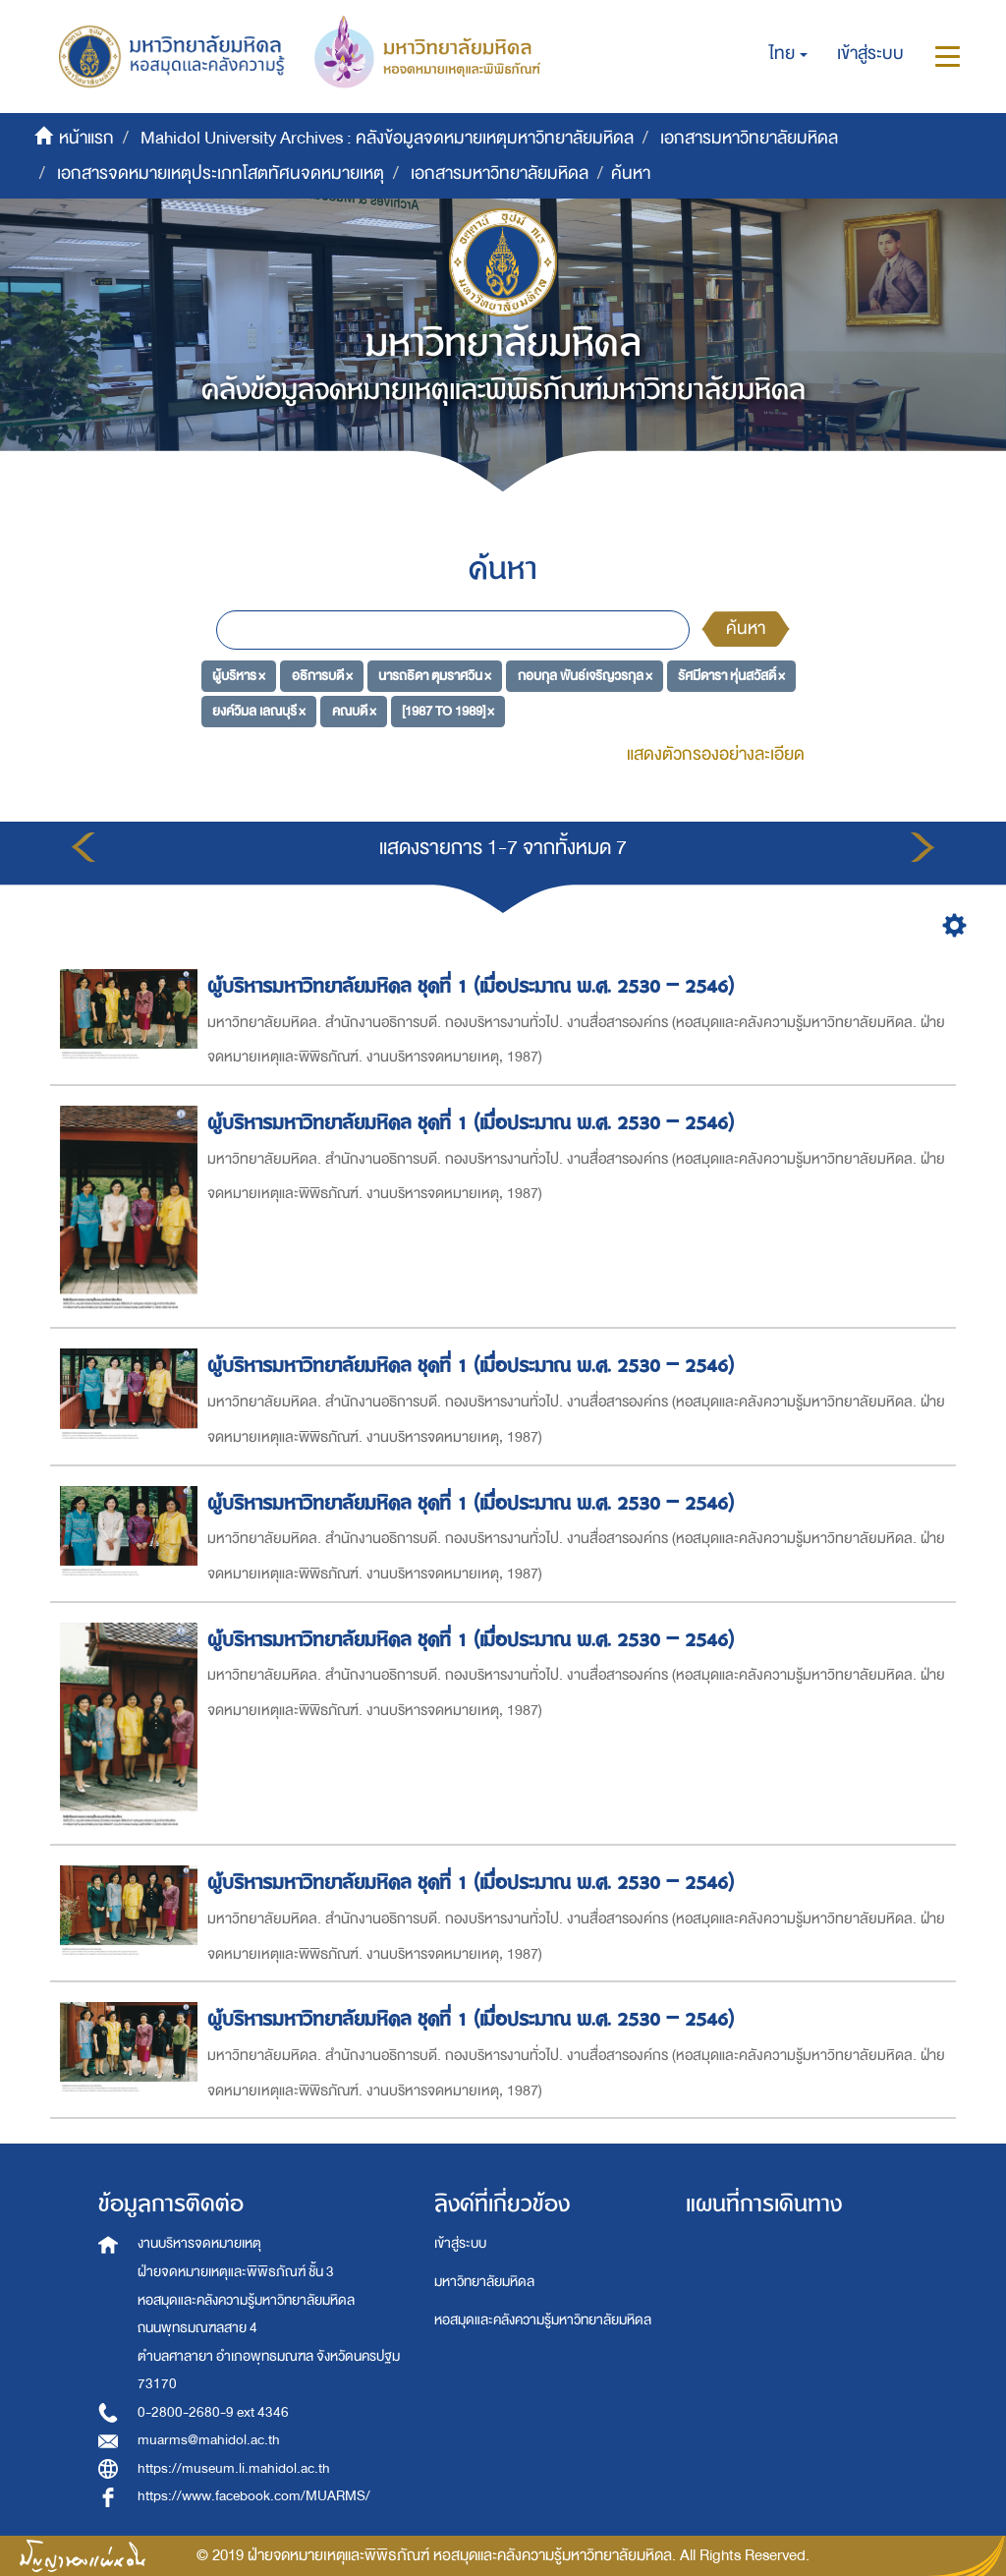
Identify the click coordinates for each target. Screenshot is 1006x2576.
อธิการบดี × (322, 675)
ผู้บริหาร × (238, 675)
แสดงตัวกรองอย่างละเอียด (716, 754)
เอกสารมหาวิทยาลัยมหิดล (749, 138)
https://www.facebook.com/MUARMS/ (254, 2496)
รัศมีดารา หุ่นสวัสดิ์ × (731, 675)
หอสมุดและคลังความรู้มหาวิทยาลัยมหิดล (542, 2320)
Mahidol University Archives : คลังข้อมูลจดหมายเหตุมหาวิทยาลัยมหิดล (387, 138)
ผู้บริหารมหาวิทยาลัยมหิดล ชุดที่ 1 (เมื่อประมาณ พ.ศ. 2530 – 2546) (473, 986)
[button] (788, 54)
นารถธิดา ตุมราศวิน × (434, 675)
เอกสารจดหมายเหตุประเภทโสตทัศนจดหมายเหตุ (220, 173)
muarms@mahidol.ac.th (209, 2440)
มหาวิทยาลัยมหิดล (484, 2281)
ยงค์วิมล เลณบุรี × (259, 710)
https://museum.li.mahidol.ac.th (234, 2468)
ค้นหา (745, 628)
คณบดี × (354, 710)
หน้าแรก (86, 138)
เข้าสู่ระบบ (460, 2243)
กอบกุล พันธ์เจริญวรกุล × (585, 675)
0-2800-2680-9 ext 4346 (213, 2412)
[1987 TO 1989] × (448, 710)
